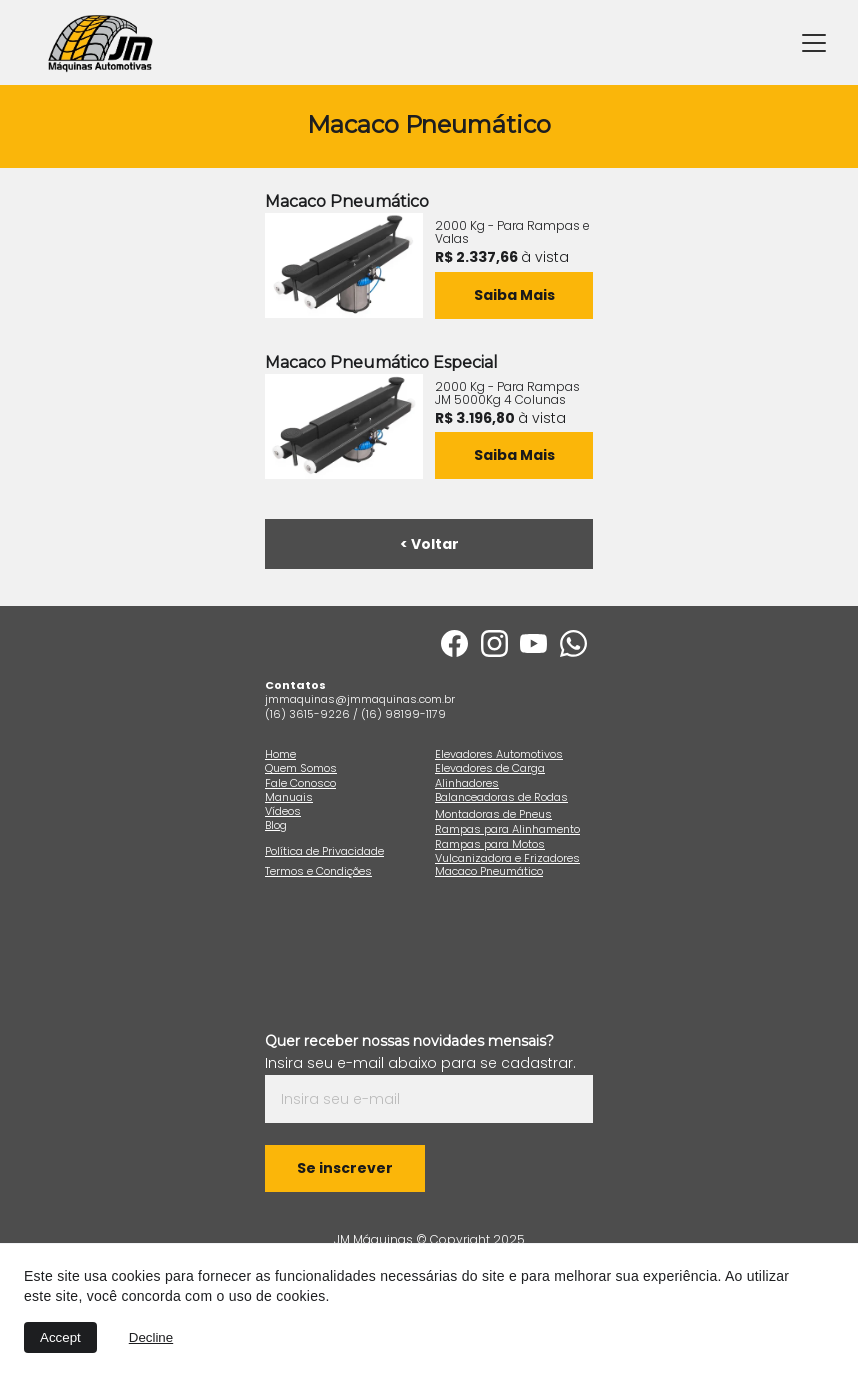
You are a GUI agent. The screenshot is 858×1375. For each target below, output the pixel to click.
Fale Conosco (300, 783)
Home (280, 754)
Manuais (289, 797)
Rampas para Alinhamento (507, 829)
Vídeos (283, 811)
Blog (276, 825)
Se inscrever (345, 1168)
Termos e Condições (318, 871)
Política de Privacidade (324, 851)
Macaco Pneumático (489, 871)
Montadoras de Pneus (493, 814)
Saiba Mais (514, 455)
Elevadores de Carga (490, 768)
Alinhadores (467, 783)
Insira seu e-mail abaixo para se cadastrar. (420, 1063)
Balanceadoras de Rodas (501, 797)
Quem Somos (301, 768)
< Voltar (429, 544)
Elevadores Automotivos (499, 754)
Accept (60, 1337)
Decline (151, 1337)
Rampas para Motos (490, 844)
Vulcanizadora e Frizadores (507, 858)
